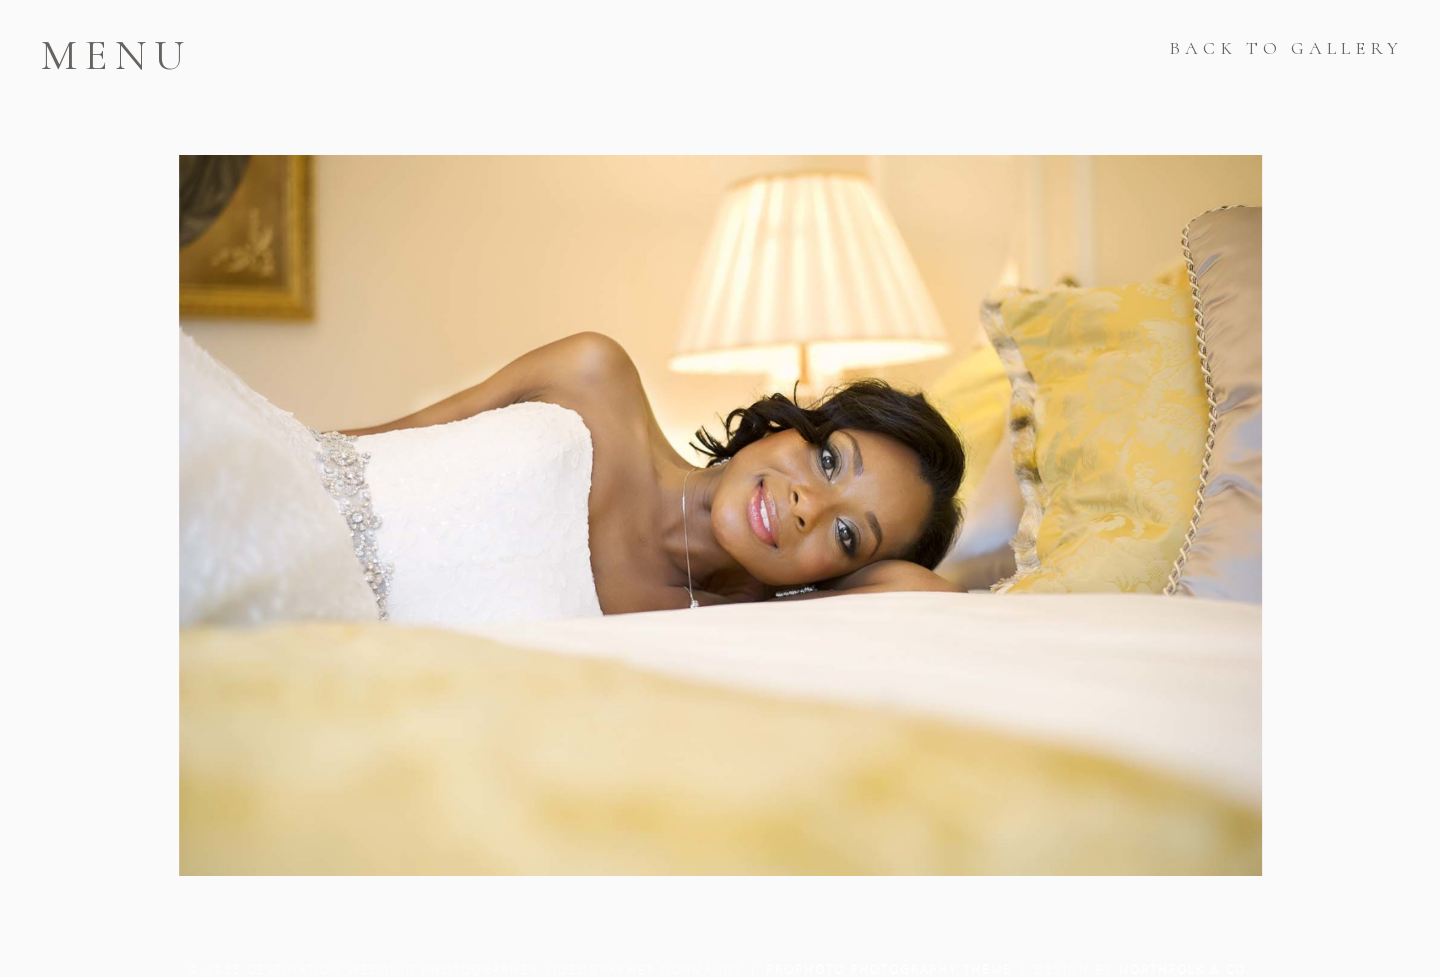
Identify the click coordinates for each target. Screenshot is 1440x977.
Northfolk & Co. (1185, 969)
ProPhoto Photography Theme (889, 969)
